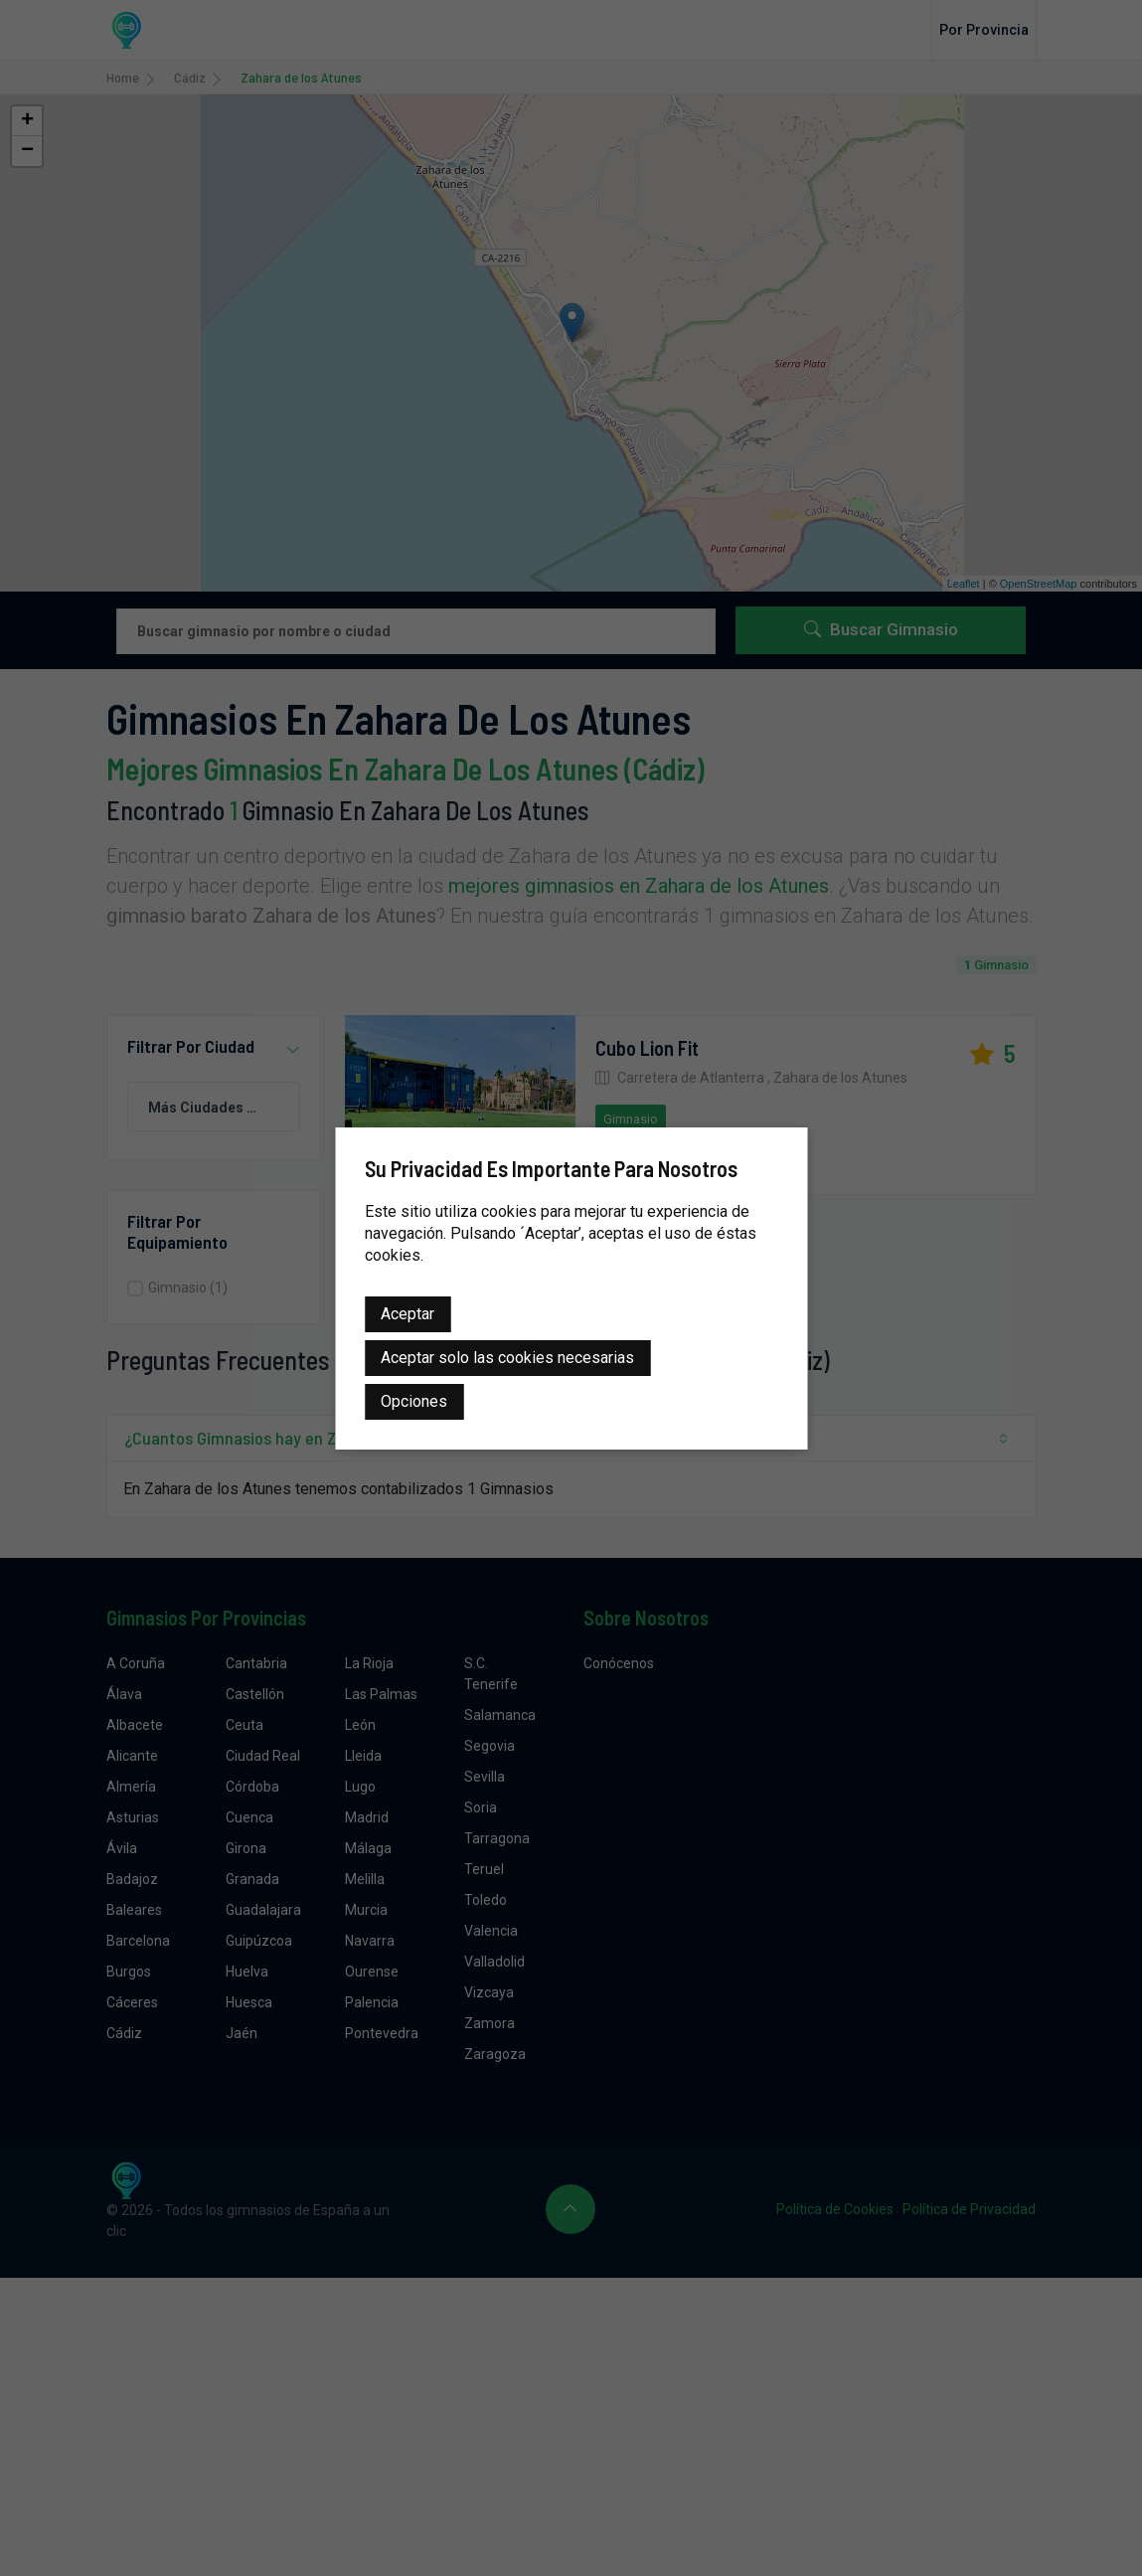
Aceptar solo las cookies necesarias (507, 1357)
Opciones (414, 1401)
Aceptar (407, 1313)
